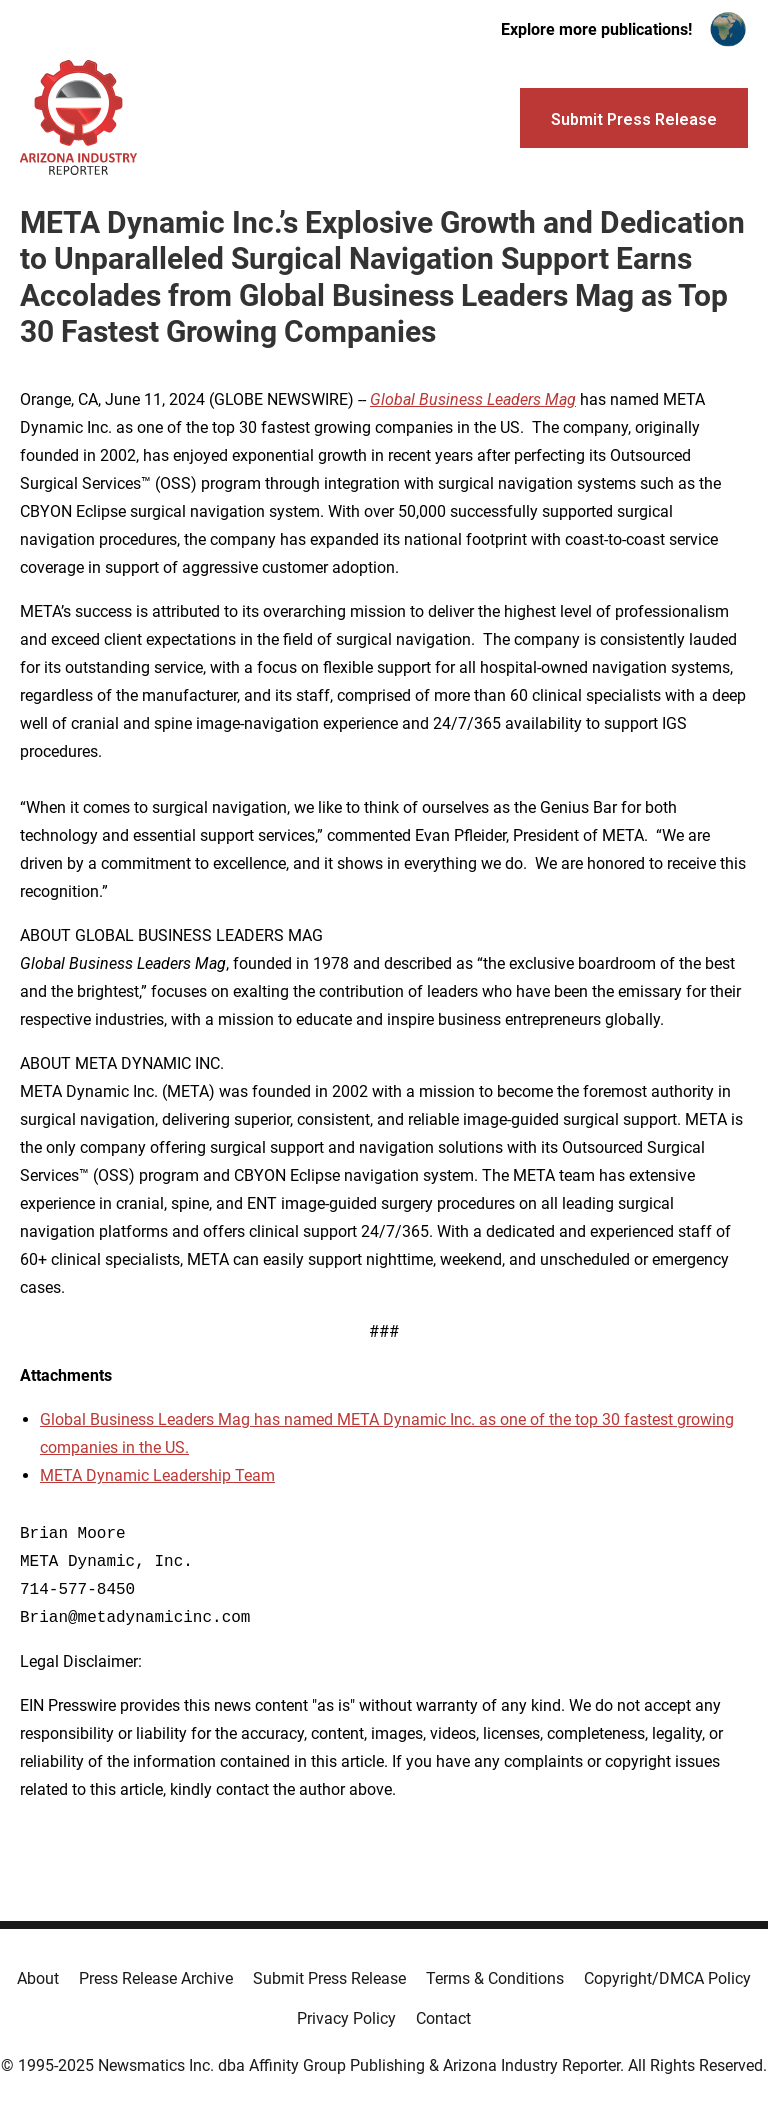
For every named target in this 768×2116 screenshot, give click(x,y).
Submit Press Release (329, 1978)
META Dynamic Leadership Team (157, 1475)
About (38, 1978)
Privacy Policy (346, 2018)
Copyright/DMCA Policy (667, 1978)
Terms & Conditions (495, 1978)
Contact (443, 2018)
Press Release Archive (156, 1978)
